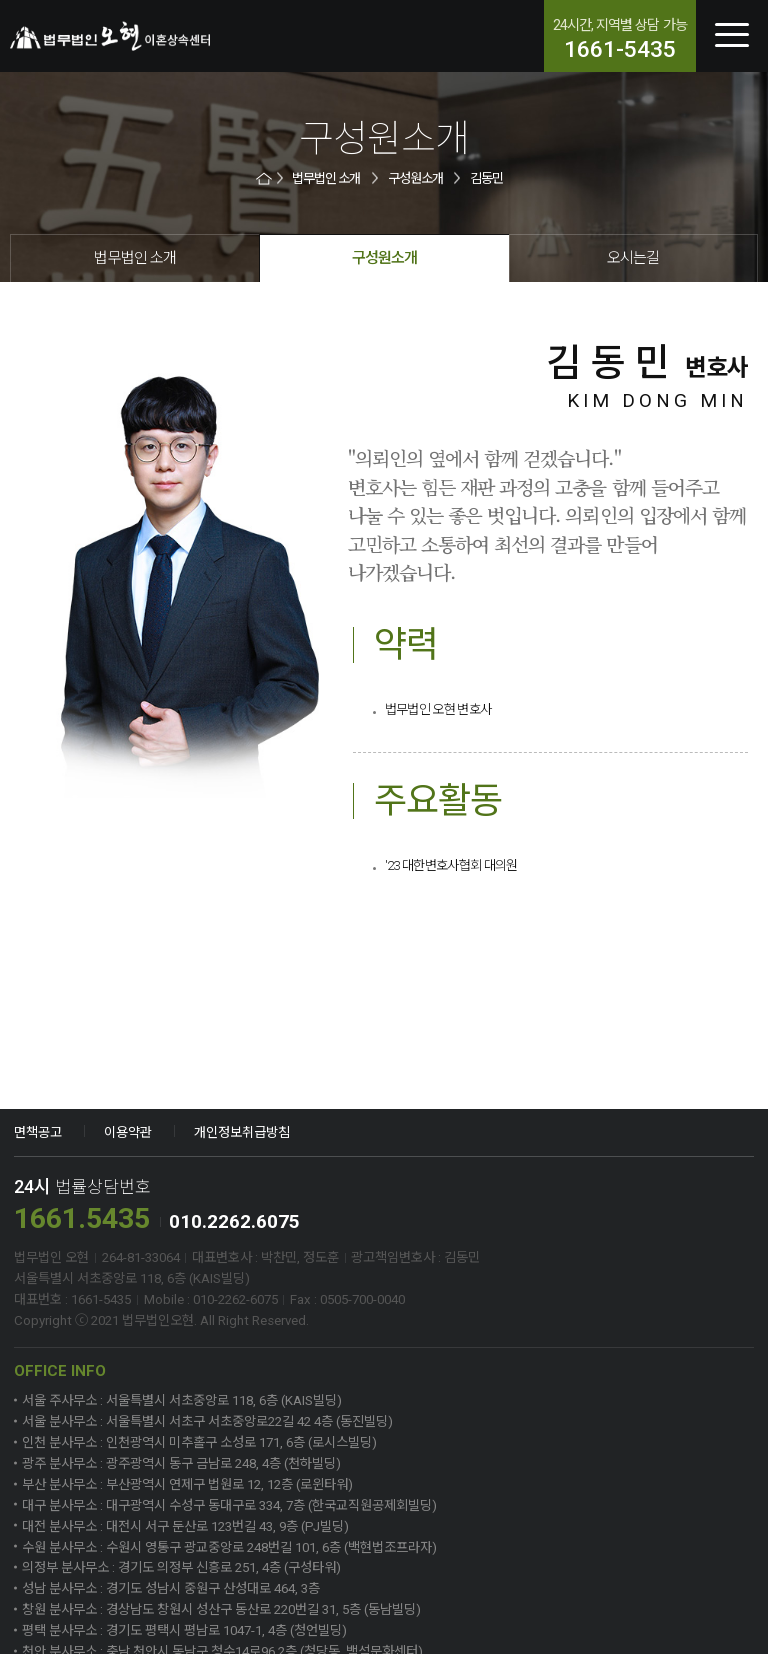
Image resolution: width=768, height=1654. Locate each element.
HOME (265, 178)
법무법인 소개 (326, 178)
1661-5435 (620, 50)
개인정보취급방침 (242, 1132)
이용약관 (128, 1132)
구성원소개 (415, 178)
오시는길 (633, 258)
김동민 (486, 178)
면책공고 (38, 1132)
